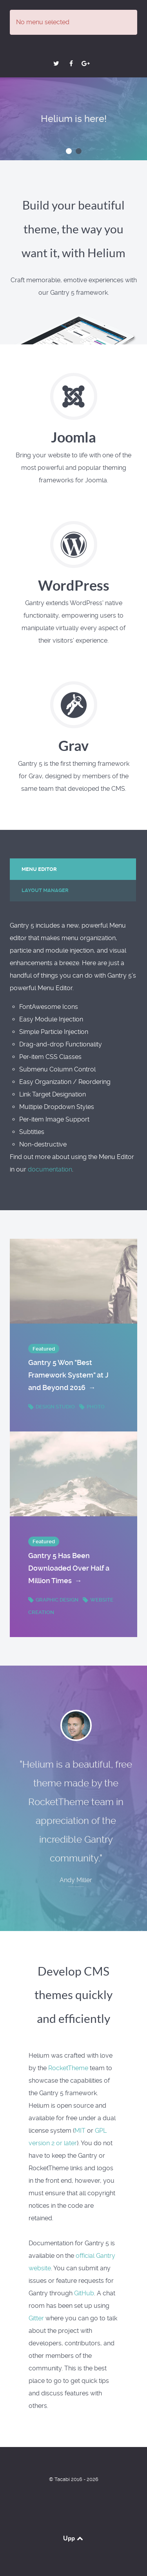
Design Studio (52, 1407)
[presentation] (73, 869)
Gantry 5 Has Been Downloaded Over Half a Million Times (68, 1569)
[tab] (73, 869)
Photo (92, 1407)
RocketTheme (68, 2068)
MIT (79, 2130)
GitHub (84, 2293)
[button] (69, 151)
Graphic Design (54, 1600)
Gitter (36, 2318)
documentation (50, 1169)
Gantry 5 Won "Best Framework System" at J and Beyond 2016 (68, 1376)
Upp (73, 2538)
